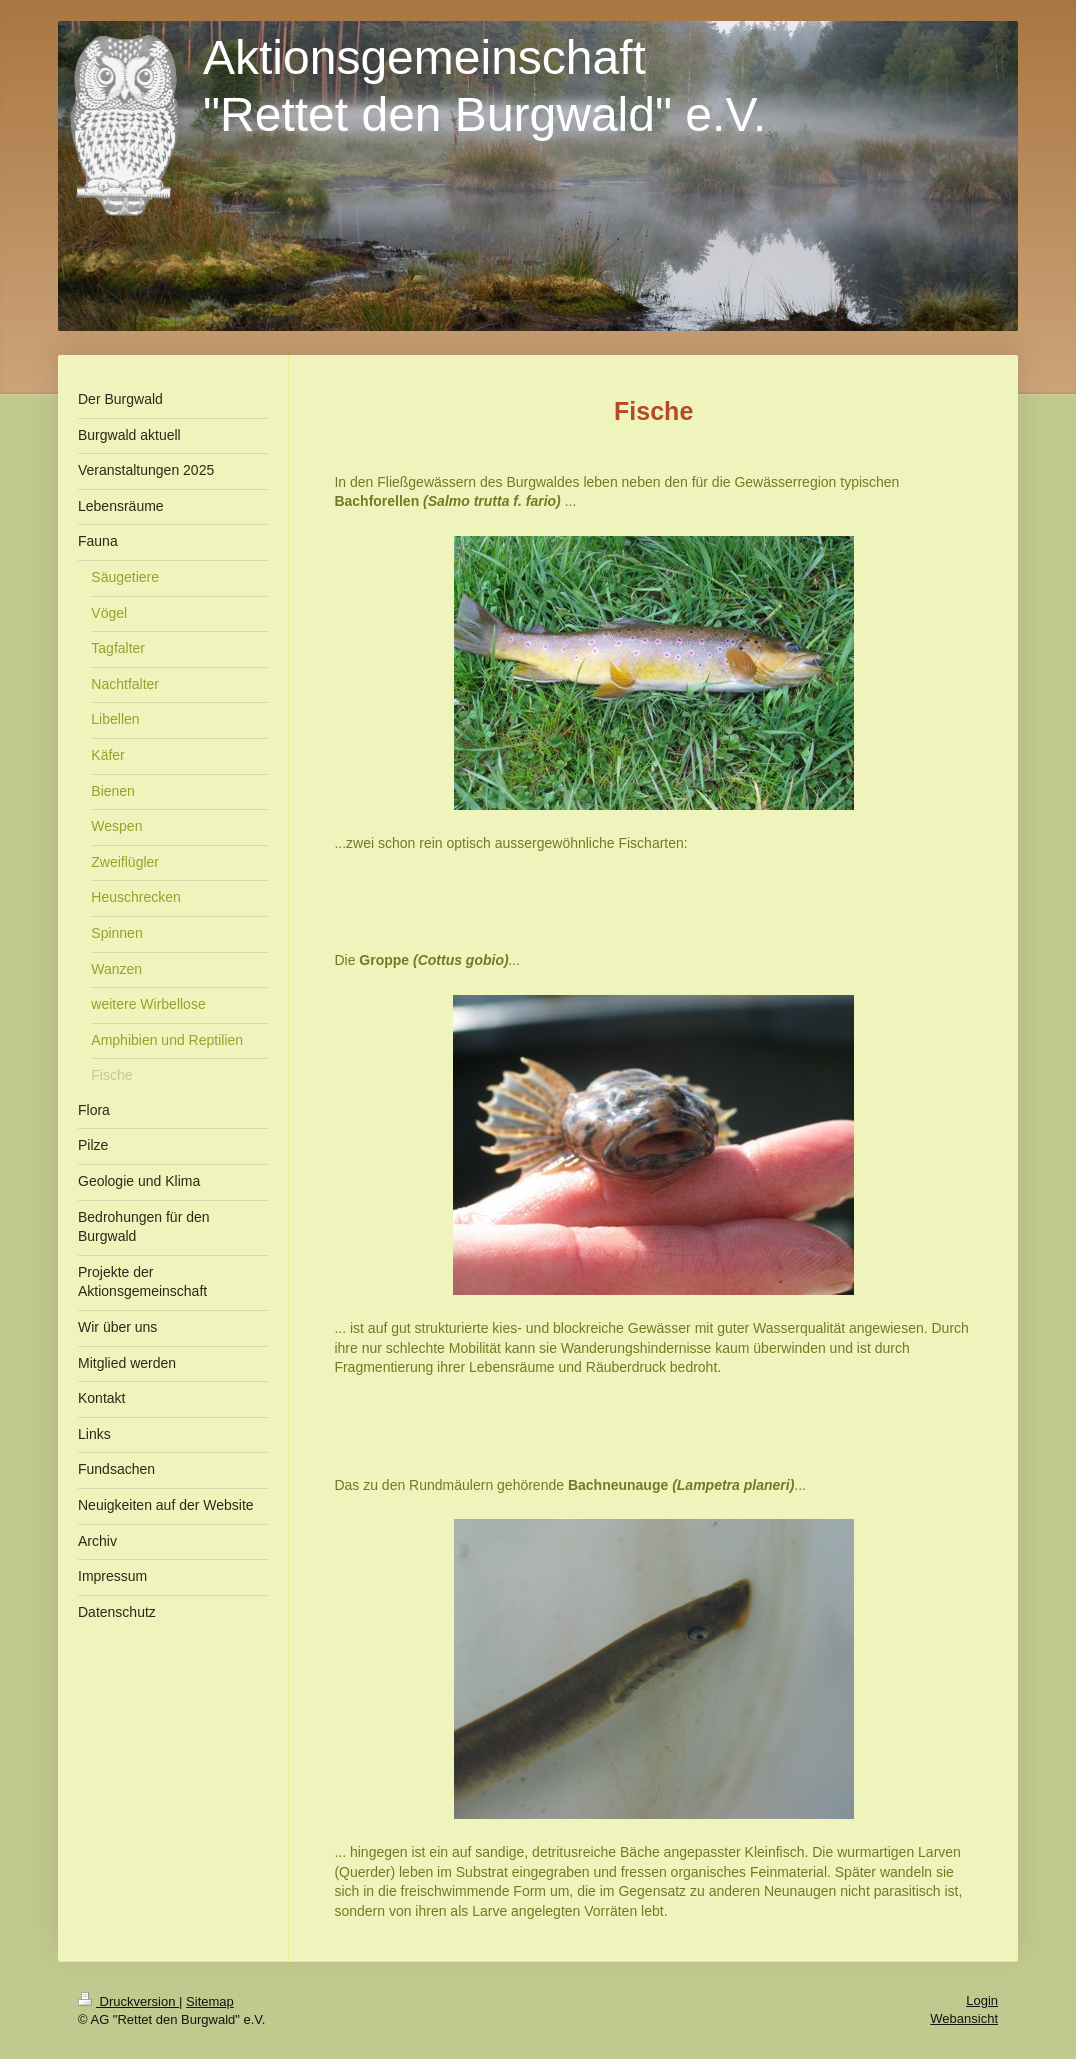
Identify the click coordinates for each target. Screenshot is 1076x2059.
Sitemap (210, 2001)
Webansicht (964, 2018)
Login (982, 2000)
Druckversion (128, 2001)
